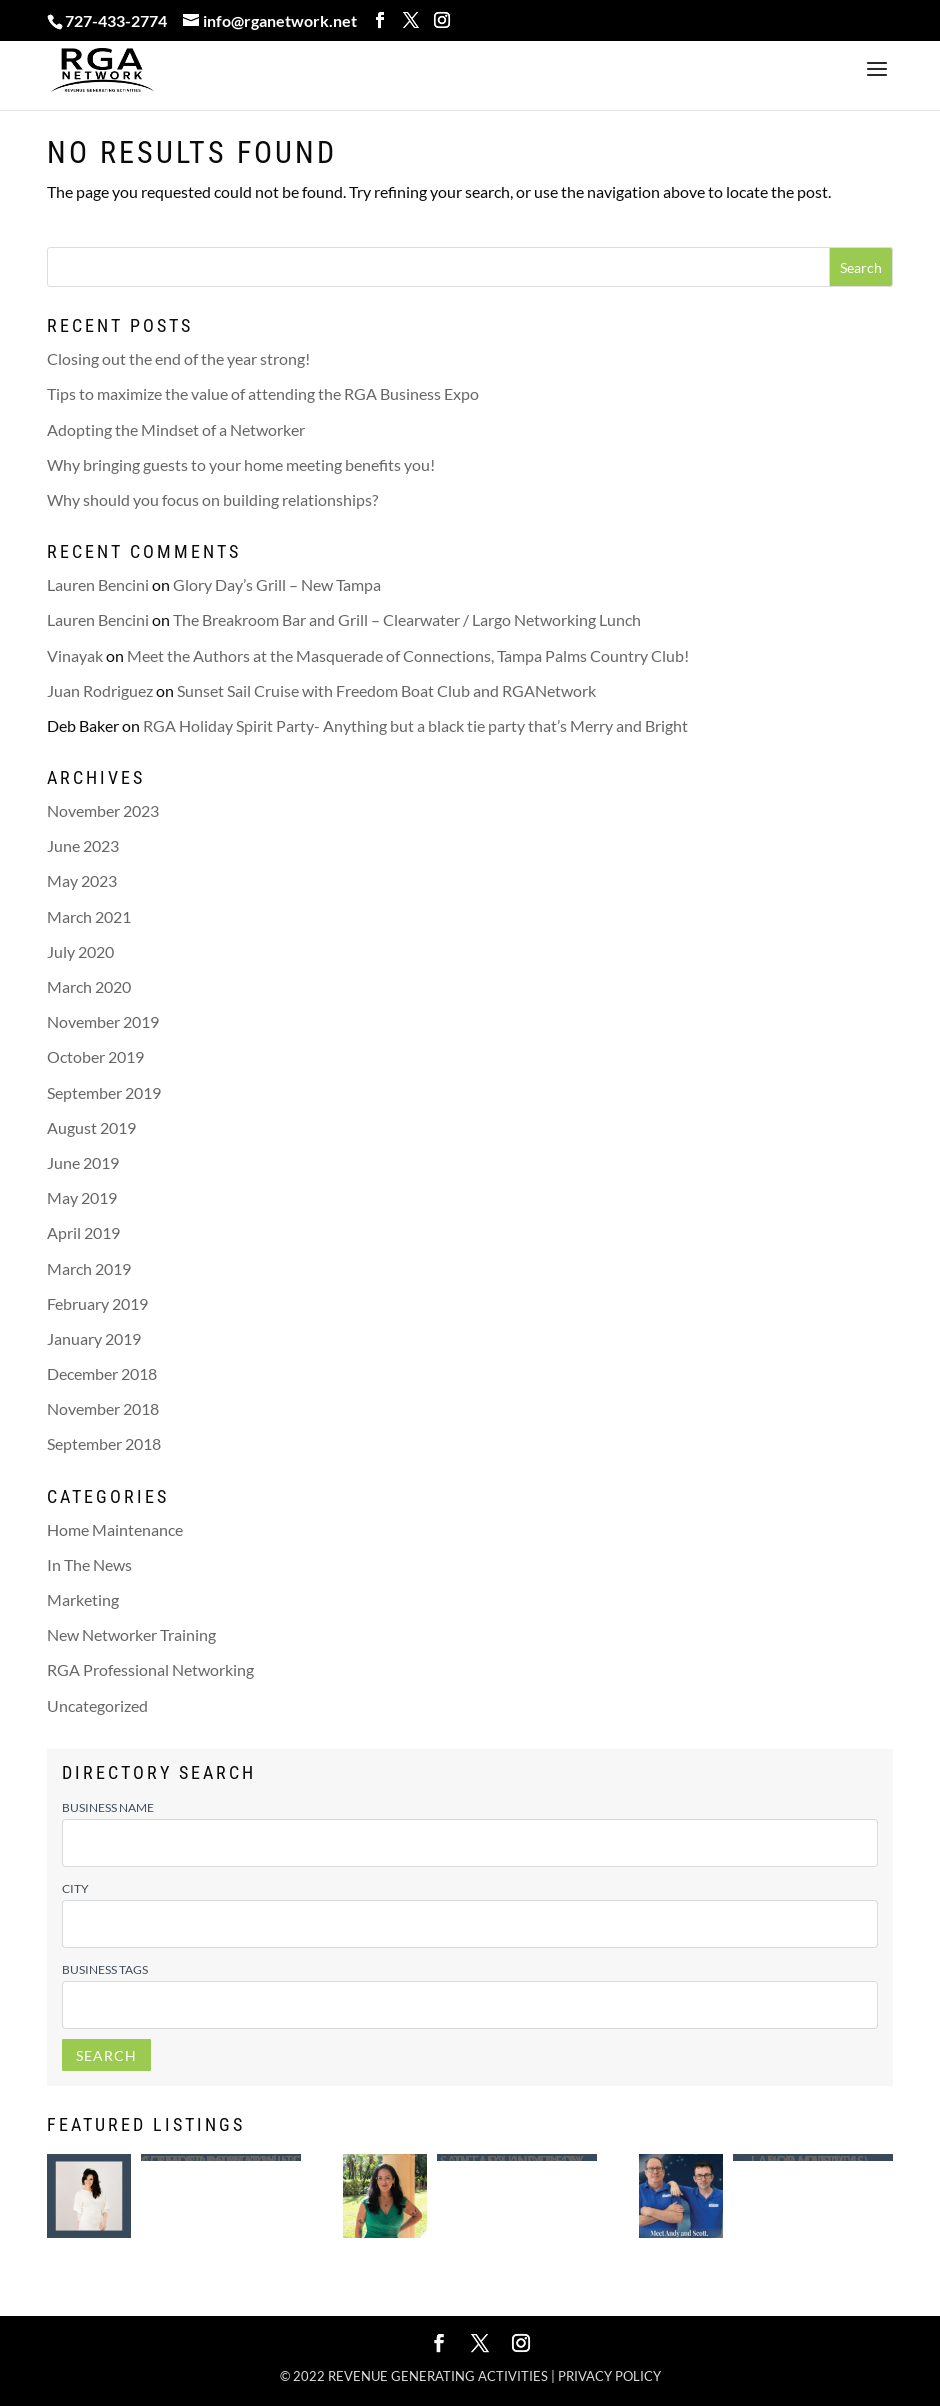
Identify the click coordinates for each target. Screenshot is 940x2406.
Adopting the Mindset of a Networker (176, 429)
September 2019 (104, 1092)
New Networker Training (131, 1634)
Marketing (83, 1599)
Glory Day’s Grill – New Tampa (277, 584)
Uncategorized (97, 1705)
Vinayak (75, 655)
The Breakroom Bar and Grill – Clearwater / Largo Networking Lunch (407, 619)
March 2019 (89, 1268)
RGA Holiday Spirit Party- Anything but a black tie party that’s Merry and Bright (415, 725)
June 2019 (83, 1162)
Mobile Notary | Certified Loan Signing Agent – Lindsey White (220, 2157)
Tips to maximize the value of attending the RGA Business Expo (263, 393)
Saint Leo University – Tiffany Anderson (517, 2157)
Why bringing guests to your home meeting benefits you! (241, 464)
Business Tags (105, 1969)
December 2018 (102, 1373)
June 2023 (83, 845)
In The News (89, 1564)
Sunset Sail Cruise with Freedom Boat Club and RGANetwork (386, 690)
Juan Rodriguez (100, 690)
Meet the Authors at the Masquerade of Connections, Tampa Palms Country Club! (408, 655)
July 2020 (80, 951)
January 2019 (94, 1338)
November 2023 (103, 810)
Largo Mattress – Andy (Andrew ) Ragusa (812, 2157)
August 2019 (91, 1127)
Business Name (108, 1807)
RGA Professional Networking (150, 1669)
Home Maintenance (115, 1529)
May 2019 (82, 1197)
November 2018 (103, 1408)
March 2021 (89, 916)
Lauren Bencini (98, 584)
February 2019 (97, 1303)
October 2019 (95, 1056)
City (75, 1888)
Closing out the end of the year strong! (178, 358)
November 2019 (103, 1021)
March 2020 (89, 986)
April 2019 (83, 1232)
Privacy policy (609, 2376)
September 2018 (104, 1443)
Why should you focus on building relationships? (212, 499)
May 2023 (82, 880)
